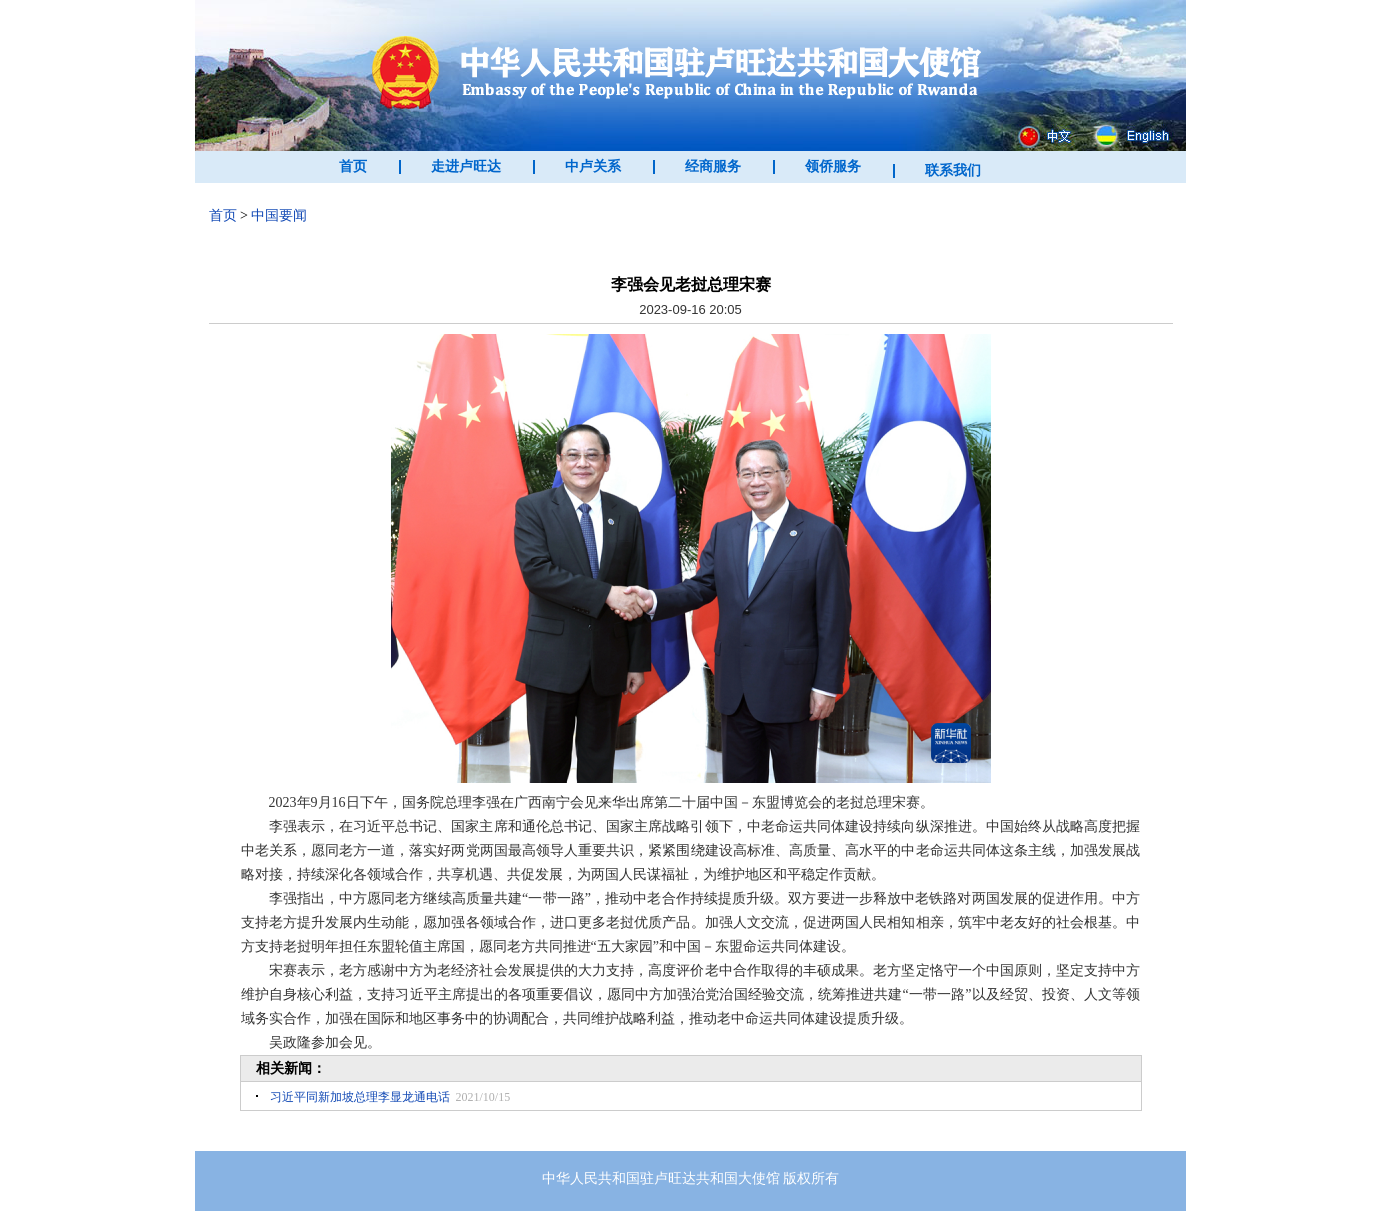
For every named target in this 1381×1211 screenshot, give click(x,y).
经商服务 (713, 166)
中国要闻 (279, 215)
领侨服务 (833, 166)
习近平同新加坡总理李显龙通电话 (360, 1097)
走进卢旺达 (466, 166)
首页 (353, 166)
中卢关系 (593, 166)
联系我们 (953, 170)
